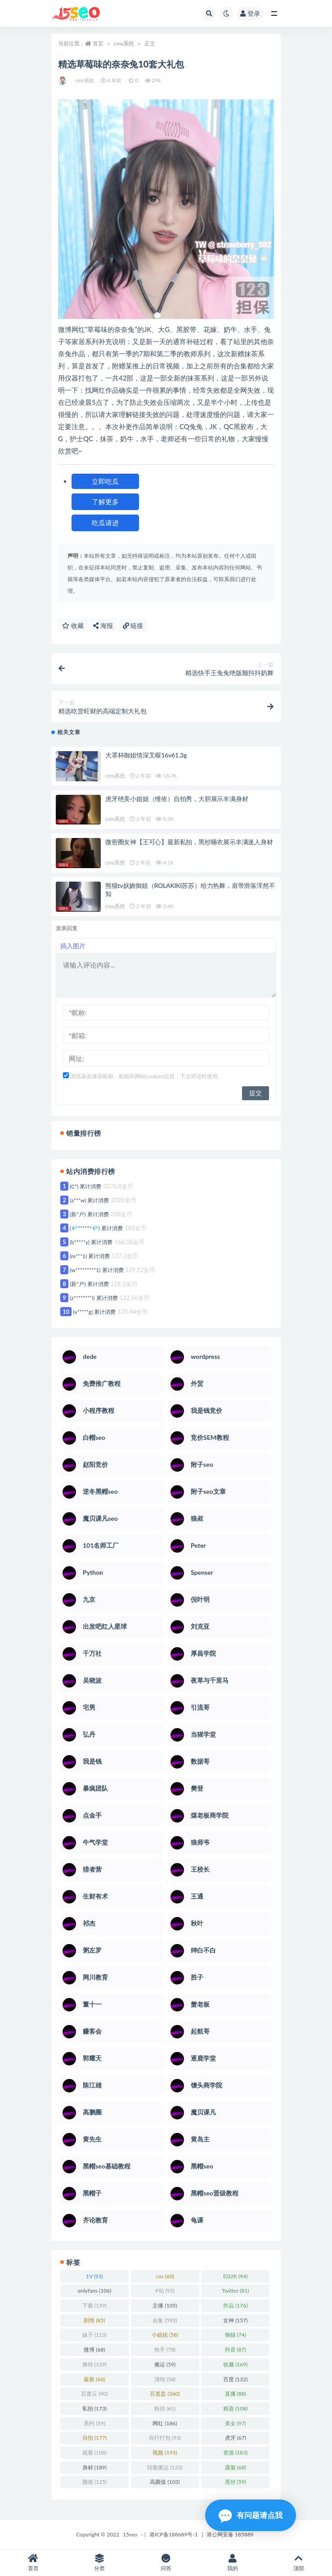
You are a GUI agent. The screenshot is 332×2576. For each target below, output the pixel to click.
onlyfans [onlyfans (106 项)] (95, 2290)
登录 (250, 13)
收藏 (73, 625)
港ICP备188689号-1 (173, 2534)
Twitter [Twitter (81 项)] (235, 2290)
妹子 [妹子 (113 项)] (94, 2334)
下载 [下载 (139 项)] (94, 2305)
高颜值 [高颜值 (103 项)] (164, 2481)
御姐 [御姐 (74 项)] (235, 2334)
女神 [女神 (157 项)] (235, 2320)
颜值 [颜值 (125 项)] (94, 2481)
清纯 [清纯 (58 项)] (164, 2379)
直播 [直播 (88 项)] (235, 2393)
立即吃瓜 (105, 481)
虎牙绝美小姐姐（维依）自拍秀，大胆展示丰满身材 (176, 798)
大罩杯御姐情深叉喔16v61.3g (146, 755)
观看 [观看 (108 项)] (94, 2452)
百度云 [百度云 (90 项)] (94, 2393)
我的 (232, 2563)
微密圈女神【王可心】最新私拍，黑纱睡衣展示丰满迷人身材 (189, 842)
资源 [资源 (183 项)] (235, 2452)
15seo (130, 2534)
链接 (133, 625)
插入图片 (72, 946)
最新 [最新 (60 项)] (94, 2379)
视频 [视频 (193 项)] (165, 2452)
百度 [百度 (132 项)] (235, 2379)
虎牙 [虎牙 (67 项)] (235, 2437)
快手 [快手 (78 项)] (164, 2349)
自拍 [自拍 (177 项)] (94, 2437)
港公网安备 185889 (230, 2534)
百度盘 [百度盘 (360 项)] (164, 2393)
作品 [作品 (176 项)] (235, 2305)
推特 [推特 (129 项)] (94, 2364)
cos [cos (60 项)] (165, 2276)
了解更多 (105, 501)
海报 (103, 625)
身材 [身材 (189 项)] (94, 2467)
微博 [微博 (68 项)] (94, 2349)
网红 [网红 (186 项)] (165, 2423)
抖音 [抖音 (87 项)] (235, 2349)
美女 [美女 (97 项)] (235, 2423)
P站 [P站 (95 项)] (165, 2290)
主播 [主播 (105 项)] (165, 2305)
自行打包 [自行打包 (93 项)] (165, 2437)
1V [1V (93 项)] (94, 2276)
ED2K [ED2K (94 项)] (235, 2276)
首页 (98, 43)
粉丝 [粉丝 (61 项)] (164, 2408)
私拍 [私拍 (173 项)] (94, 2408)
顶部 (298, 2563)
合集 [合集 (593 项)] (165, 2320)
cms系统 (124, 43)
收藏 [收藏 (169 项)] (235, 2364)
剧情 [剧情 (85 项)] (94, 2320)
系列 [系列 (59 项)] (94, 2423)
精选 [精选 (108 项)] (235, 2408)
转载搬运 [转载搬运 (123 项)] (164, 2467)
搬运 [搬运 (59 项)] (164, 2364)
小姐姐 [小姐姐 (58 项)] (165, 2334)
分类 (100, 2563)
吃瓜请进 (105, 523)
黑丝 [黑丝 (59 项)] (235, 2481)
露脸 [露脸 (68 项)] (235, 2467)
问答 (166, 2563)
